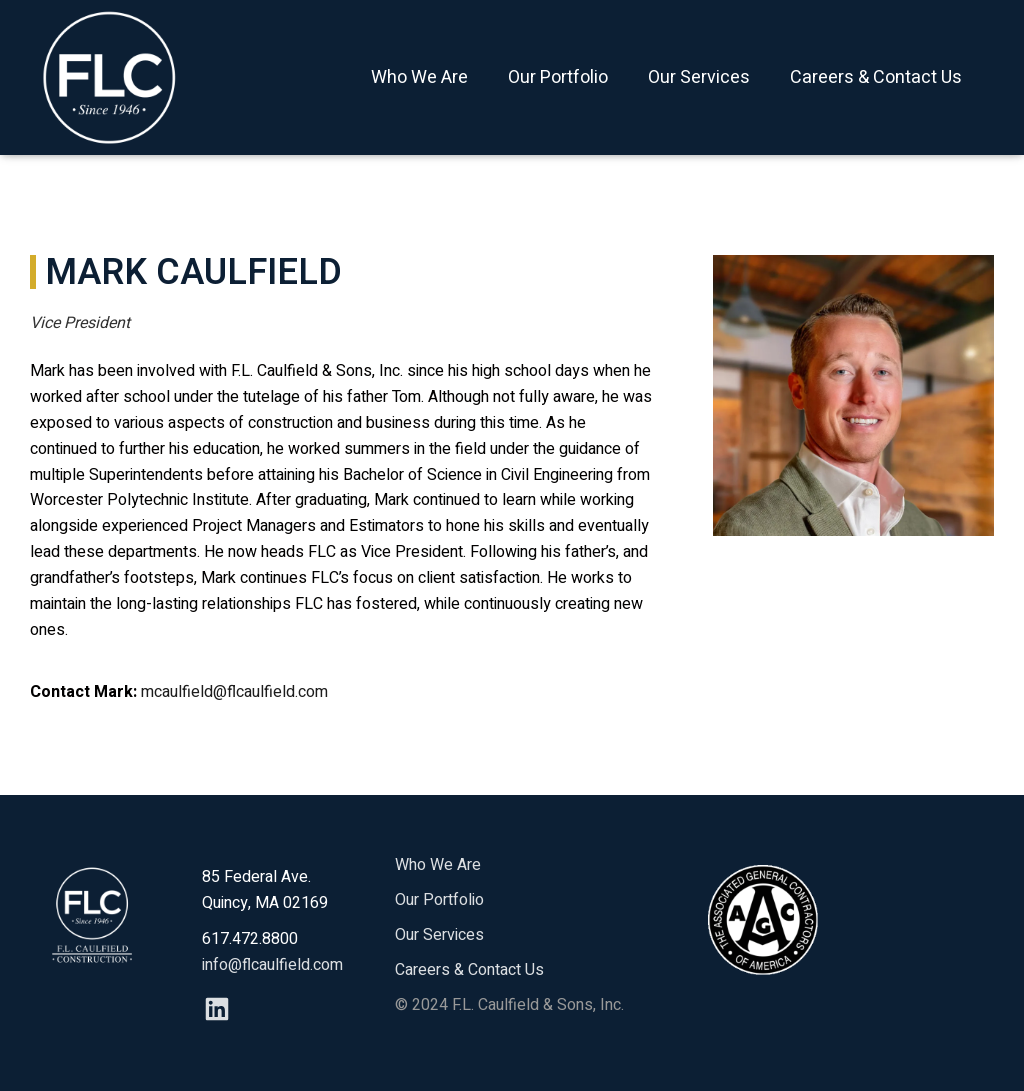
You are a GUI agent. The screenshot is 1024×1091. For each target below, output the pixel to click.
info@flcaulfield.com (272, 965)
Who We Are (419, 77)
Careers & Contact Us (876, 77)
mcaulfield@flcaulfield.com (234, 692)
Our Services (699, 77)
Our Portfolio (558, 77)
